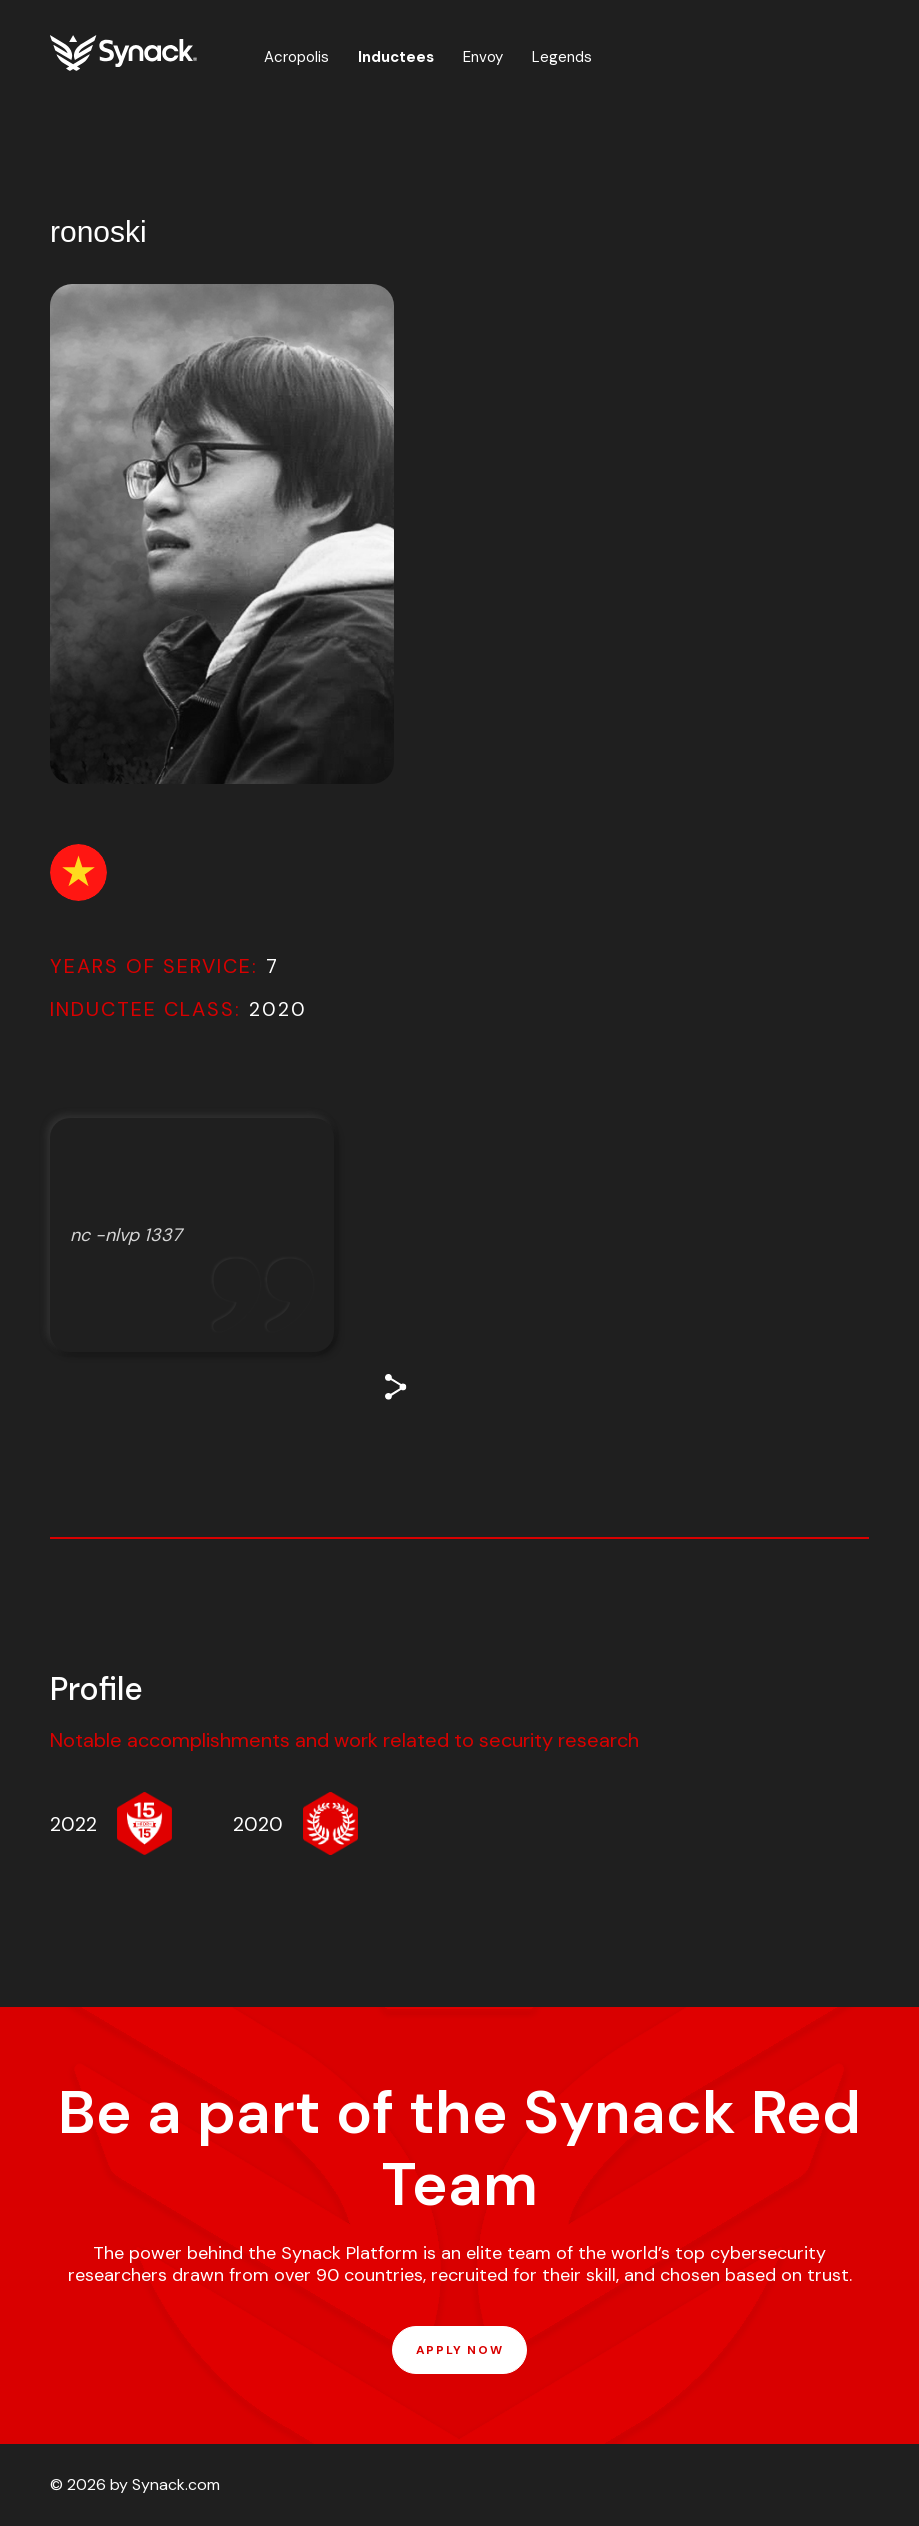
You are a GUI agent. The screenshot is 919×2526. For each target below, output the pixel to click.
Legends (562, 57)
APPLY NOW (459, 2350)
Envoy (483, 57)
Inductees (396, 57)
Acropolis (296, 57)
